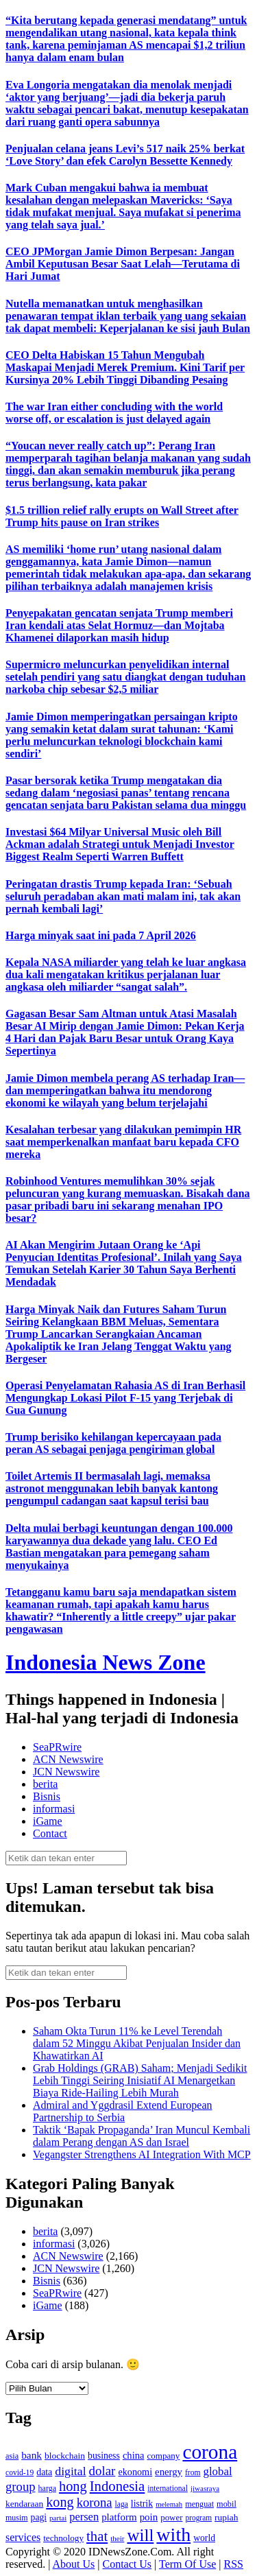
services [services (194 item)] (22, 2537)
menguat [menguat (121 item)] (199, 2504)
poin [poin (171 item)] (149, 2517)
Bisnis (46, 1796)
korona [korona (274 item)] (94, 2502)
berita (45, 1784)
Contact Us (127, 2564)
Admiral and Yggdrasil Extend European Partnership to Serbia (122, 2111)
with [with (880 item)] (173, 2534)
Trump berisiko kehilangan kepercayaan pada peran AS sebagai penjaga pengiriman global (113, 1443)
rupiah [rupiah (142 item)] (226, 2517)
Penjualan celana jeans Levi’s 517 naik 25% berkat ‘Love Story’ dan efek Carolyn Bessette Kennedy (125, 155)
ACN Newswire (68, 1759)
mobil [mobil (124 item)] (226, 2504)
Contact (50, 1833)
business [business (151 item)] (104, 2455)
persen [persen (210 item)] (84, 2516)
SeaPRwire (57, 1747)
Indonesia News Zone (105, 1662)
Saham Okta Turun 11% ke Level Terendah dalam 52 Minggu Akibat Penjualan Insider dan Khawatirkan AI (137, 2043)
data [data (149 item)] (44, 2472)
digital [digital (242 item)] (70, 2471)
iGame (47, 1821)
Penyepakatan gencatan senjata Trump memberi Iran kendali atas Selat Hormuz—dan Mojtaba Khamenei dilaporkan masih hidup (119, 625)
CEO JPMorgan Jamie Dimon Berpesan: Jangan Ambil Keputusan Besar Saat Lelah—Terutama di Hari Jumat (122, 264)
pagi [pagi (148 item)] (39, 2517)
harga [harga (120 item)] (47, 2488)
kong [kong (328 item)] (59, 2501)
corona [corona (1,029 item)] (209, 2452)
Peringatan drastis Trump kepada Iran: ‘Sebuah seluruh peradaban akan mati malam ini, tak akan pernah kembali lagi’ (123, 896)
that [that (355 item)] (97, 2536)
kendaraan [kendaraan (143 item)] (24, 2503)
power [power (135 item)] (171, 2517)
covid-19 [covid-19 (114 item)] (19, 2472)
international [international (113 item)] (167, 2488)
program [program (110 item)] (198, 2518)
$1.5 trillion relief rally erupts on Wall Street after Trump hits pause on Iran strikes (121, 516)
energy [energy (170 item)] (168, 2471)
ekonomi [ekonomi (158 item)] (135, 2471)
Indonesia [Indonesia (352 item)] (117, 2486)
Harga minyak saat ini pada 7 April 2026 (100, 935)
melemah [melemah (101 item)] (169, 2504)
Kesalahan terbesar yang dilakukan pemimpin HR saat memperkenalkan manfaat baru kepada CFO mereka (123, 1142)
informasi (54, 1809)
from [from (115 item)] (193, 2472)
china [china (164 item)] (134, 2455)
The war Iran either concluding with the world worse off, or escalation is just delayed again (114, 413)
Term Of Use (187, 2564)
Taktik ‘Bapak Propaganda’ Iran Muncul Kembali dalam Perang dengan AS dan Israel (141, 2136)
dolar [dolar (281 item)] (102, 2470)
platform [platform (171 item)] (119, 2517)
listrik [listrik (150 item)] (142, 2503)
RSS (233, 2564)
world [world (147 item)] (204, 2538)
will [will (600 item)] (140, 2535)
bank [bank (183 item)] (31, 2455)
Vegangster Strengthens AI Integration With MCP (142, 2154)
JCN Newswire (66, 1771)
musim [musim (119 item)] (16, 2517)
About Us (74, 2564)
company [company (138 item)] (163, 2455)
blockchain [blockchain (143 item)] (65, 2455)
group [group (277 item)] (20, 2486)
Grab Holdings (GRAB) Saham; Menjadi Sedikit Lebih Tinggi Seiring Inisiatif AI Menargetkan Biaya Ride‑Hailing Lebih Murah (140, 2080)
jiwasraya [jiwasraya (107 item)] (205, 2488)
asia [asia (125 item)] (12, 2456)
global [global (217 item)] (218, 2471)
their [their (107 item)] (117, 2538)
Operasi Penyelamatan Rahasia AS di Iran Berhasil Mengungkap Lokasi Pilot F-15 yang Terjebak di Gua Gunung (125, 1398)
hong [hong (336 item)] (73, 2486)
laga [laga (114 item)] (121, 2504)
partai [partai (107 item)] (57, 2518)
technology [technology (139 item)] (63, 2538)
